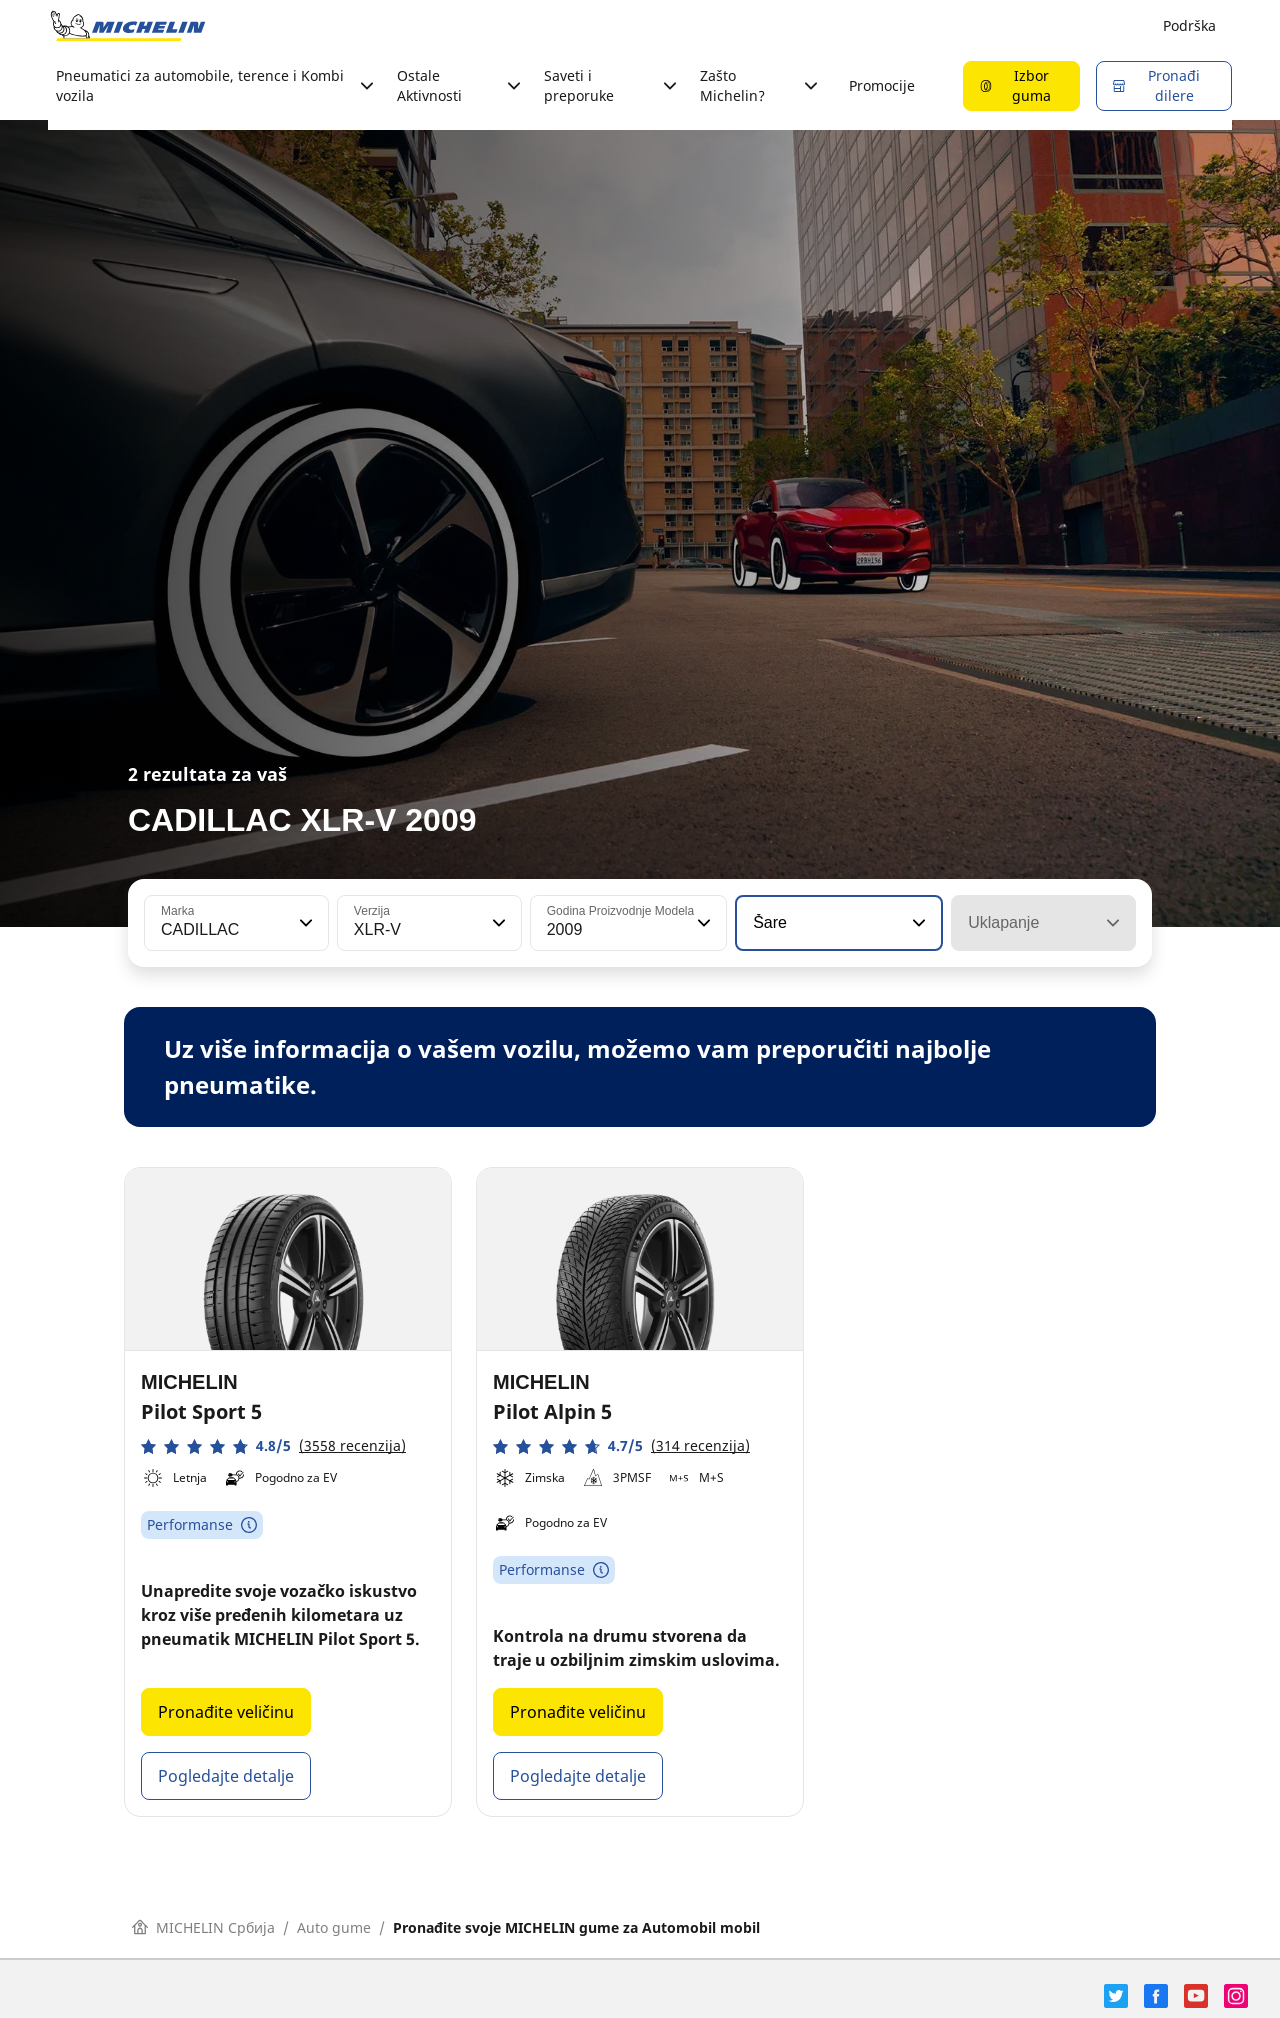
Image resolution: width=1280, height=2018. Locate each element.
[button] (304, 923)
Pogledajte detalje (226, 1776)
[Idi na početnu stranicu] (128, 26)
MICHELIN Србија (203, 1927)
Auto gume (334, 1927)
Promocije (882, 85)
